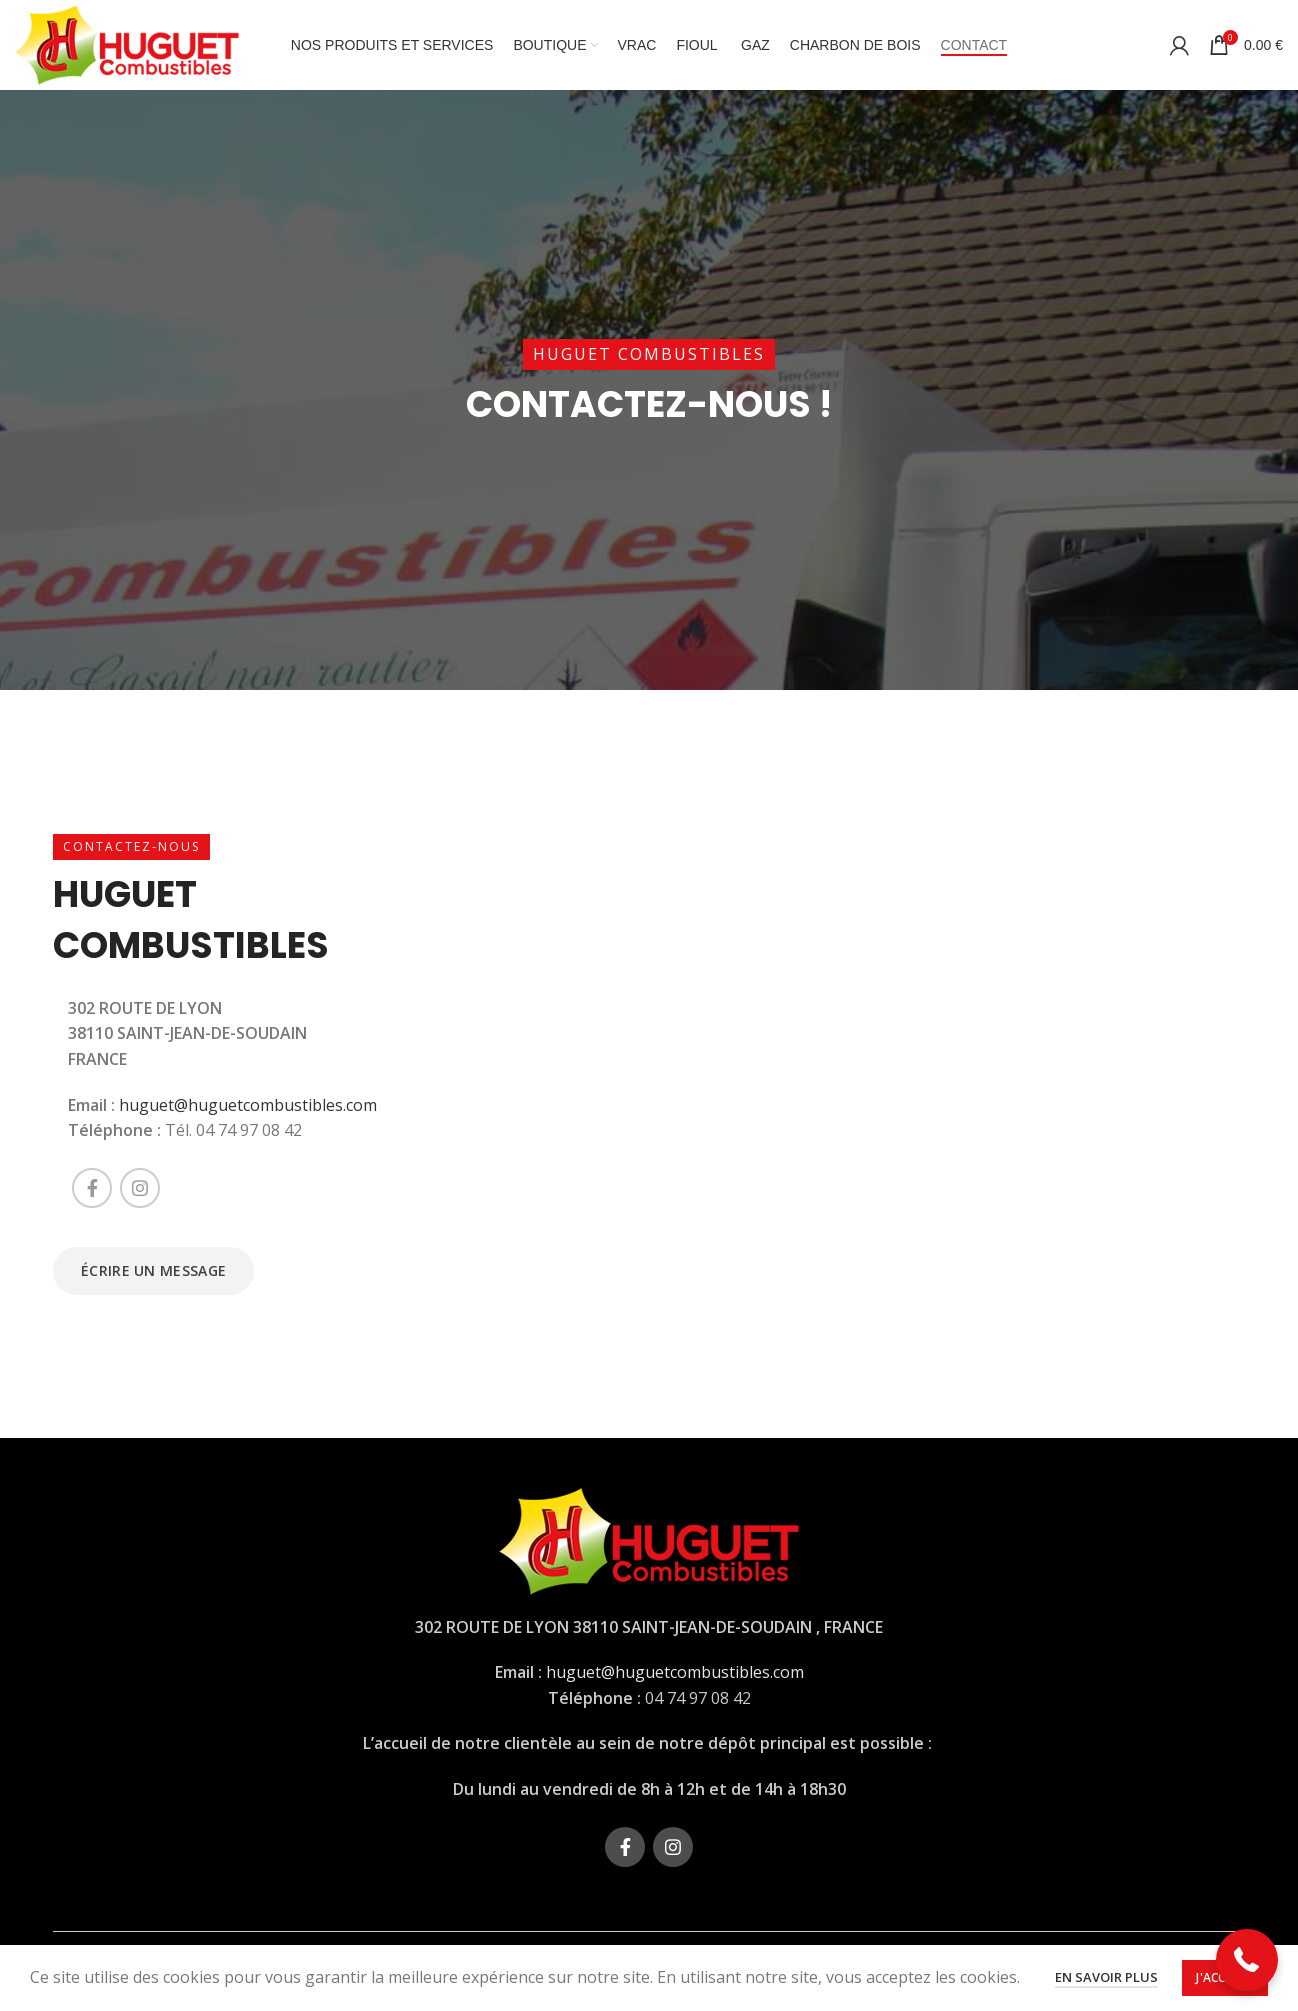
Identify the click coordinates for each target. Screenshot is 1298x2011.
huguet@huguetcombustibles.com (248, 1105)
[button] (1247, 1960)
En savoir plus (1106, 1977)
